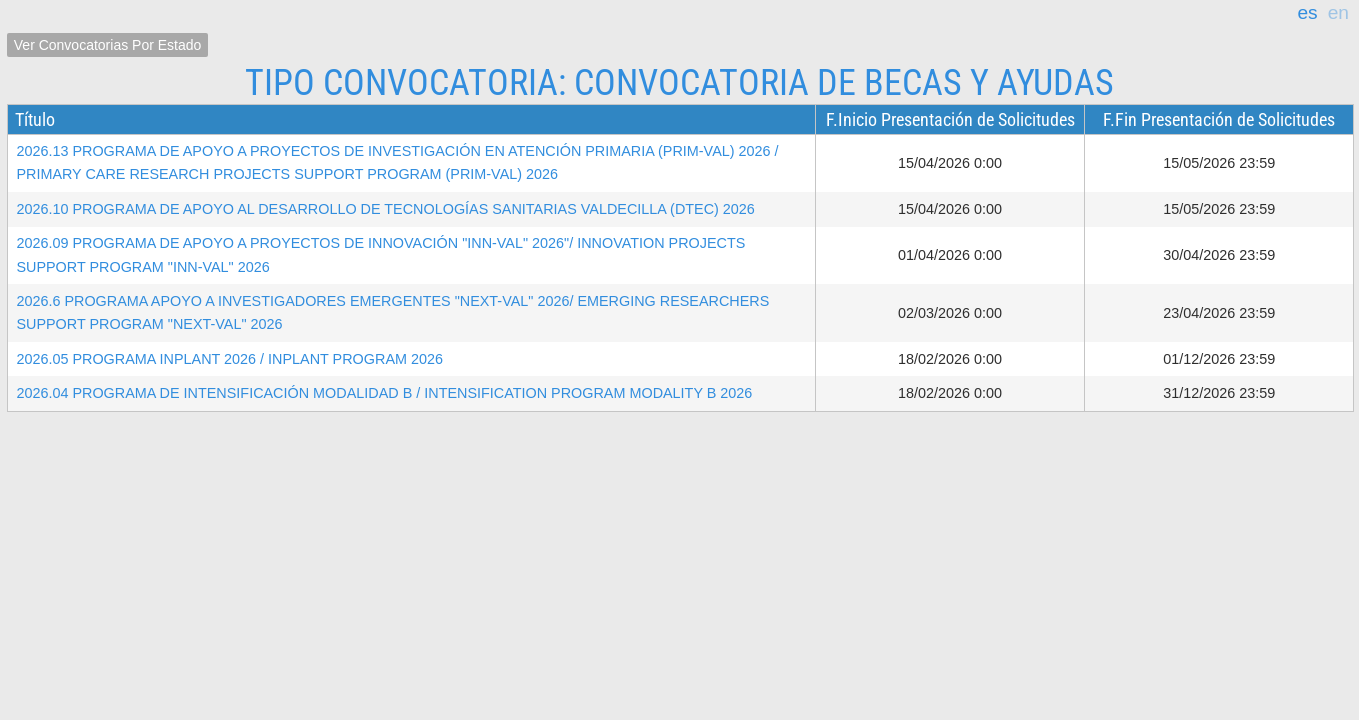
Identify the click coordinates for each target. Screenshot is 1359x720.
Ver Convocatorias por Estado (108, 45)
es (1307, 13)
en (1338, 13)
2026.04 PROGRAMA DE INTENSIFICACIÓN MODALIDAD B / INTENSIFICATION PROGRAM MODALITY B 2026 (384, 393)
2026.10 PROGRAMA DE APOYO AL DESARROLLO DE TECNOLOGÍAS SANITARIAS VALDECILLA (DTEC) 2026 (385, 209)
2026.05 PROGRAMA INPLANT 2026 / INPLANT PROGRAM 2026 (229, 359)
